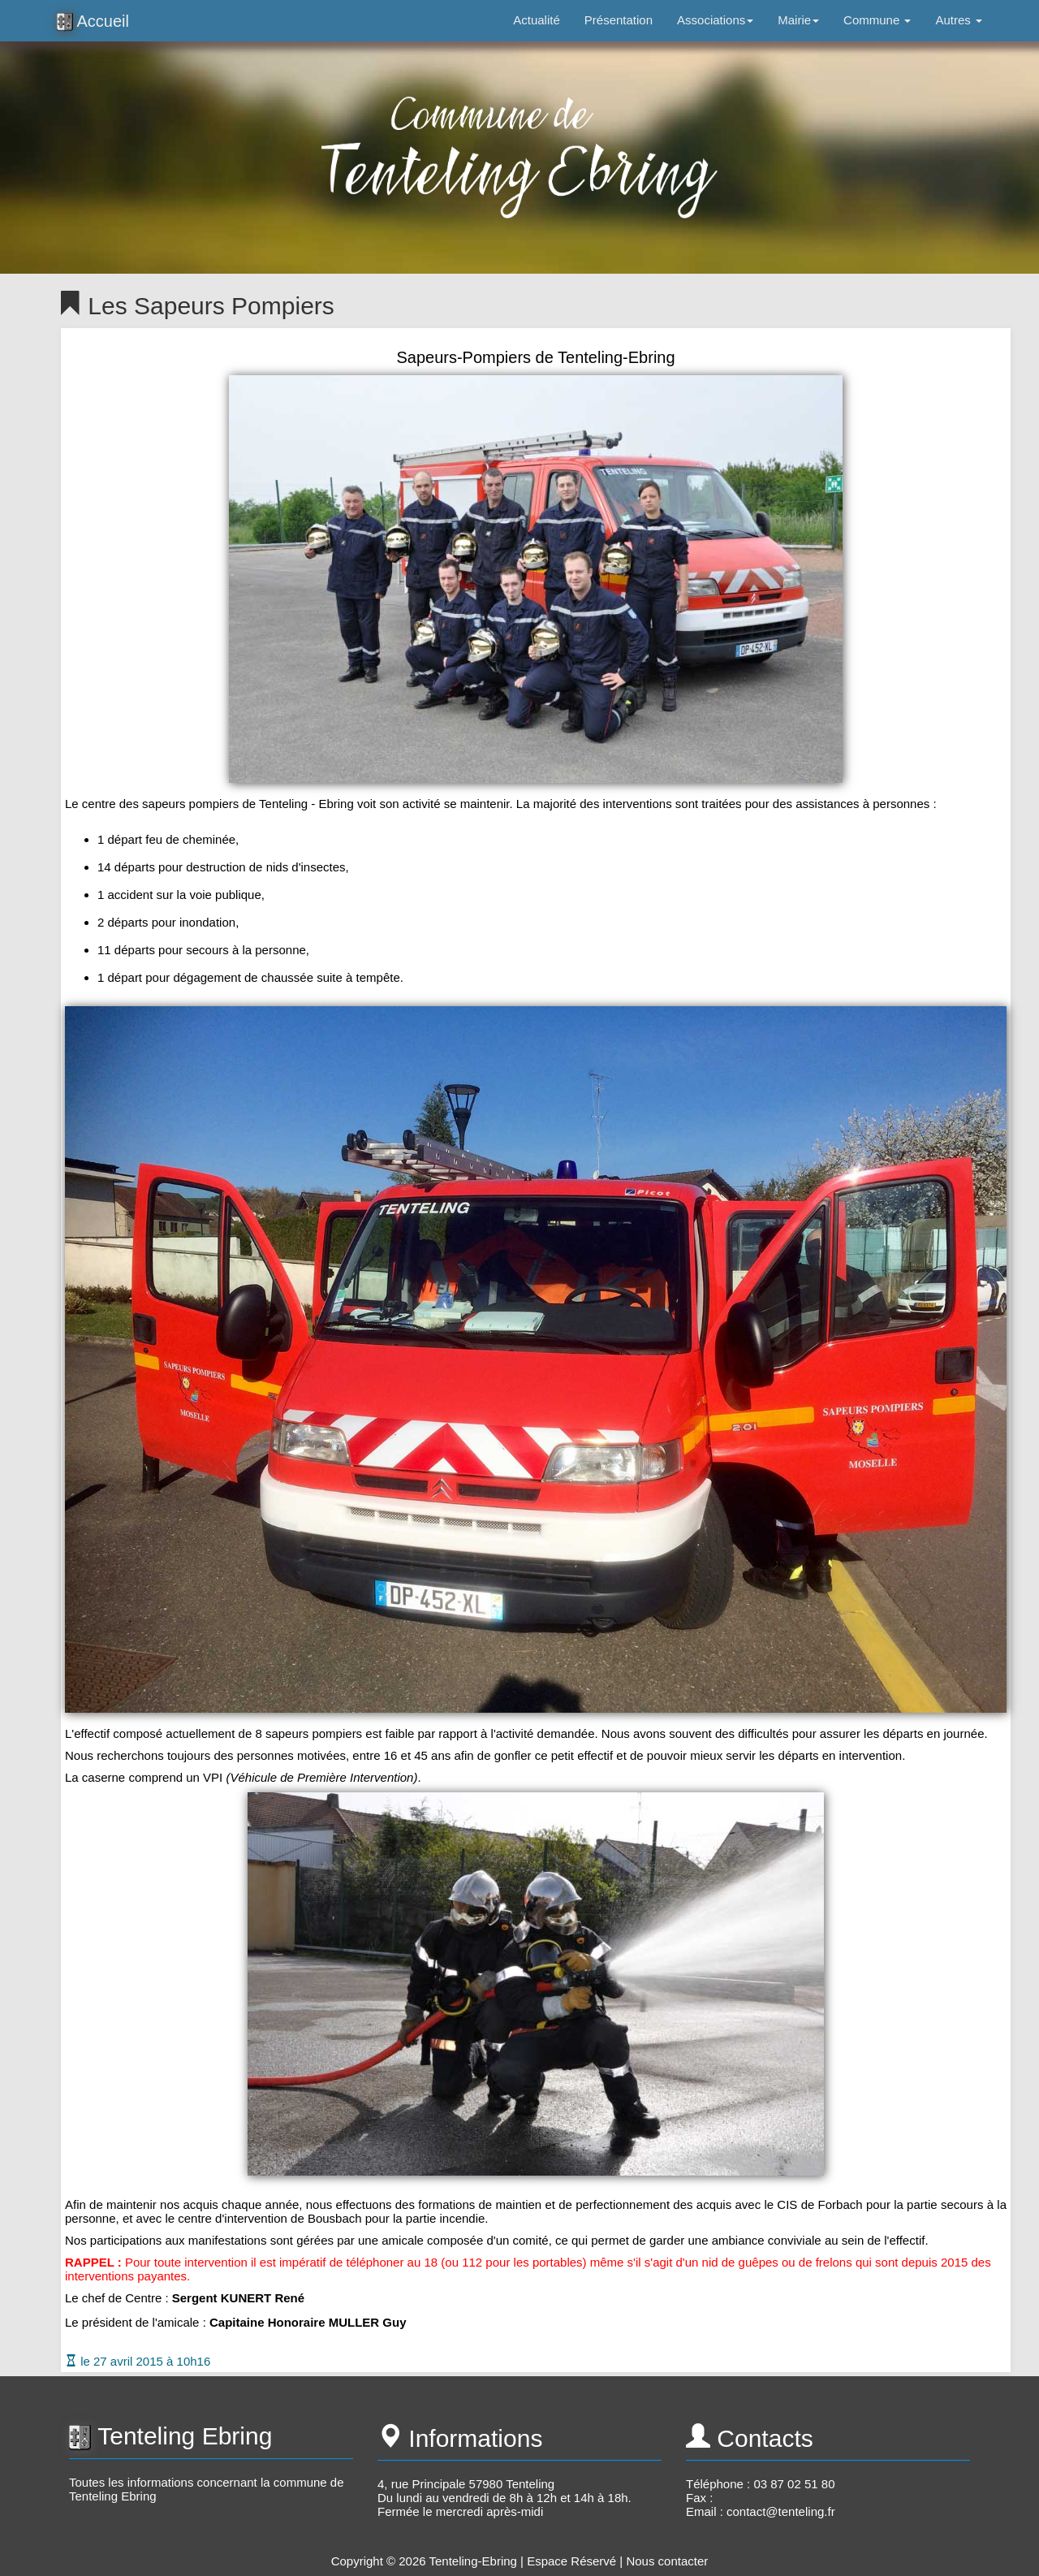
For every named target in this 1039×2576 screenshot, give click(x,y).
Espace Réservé (571, 2561)
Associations (715, 20)
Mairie (798, 20)
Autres (958, 20)
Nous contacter (667, 2561)
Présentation (618, 20)
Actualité (536, 20)
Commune (877, 20)
